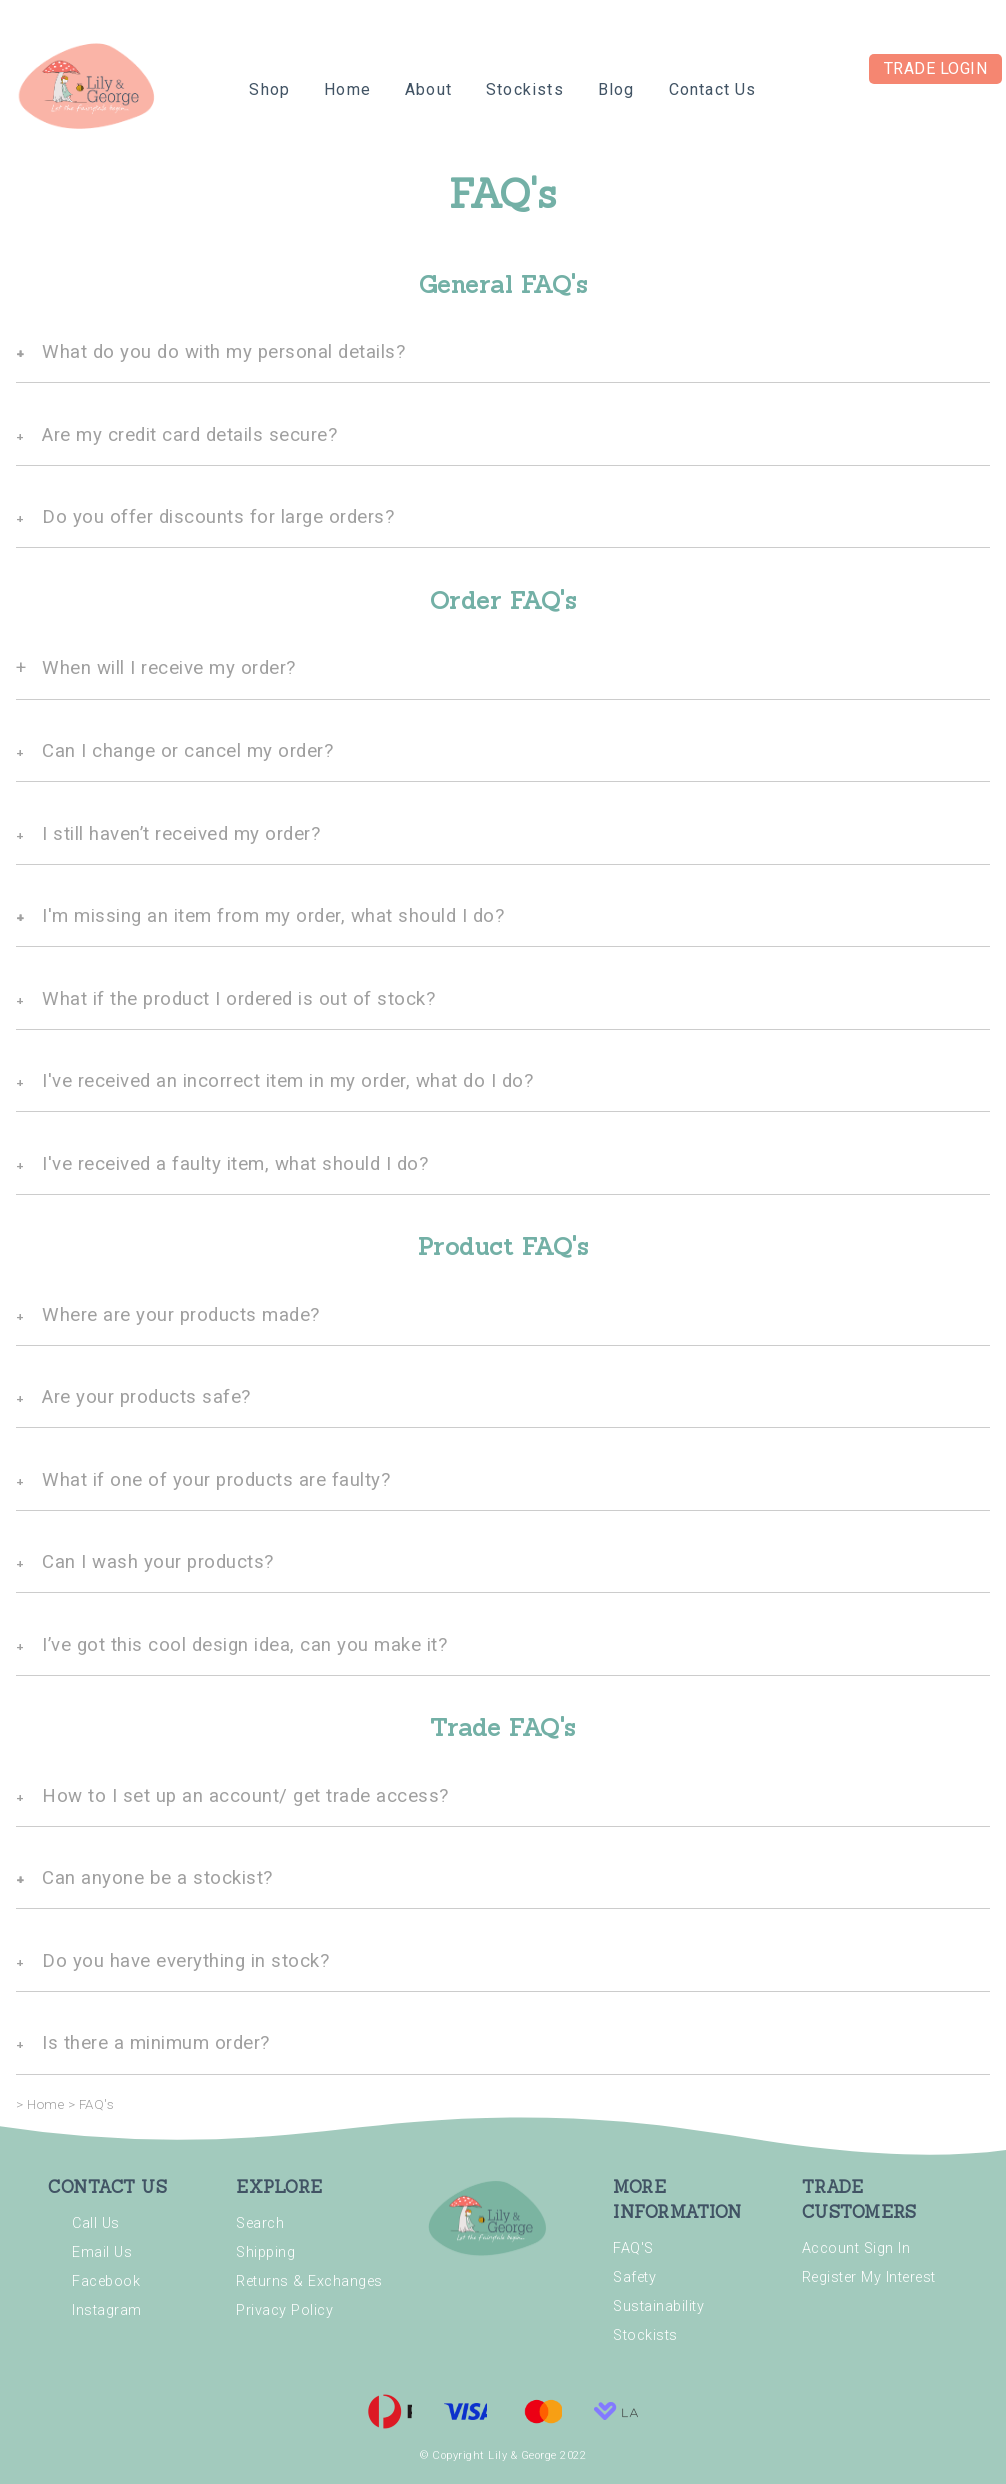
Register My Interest (869, 2277)
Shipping (265, 2252)
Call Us (96, 2223)
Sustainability (658, 2306)
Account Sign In (856, 2248)
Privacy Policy (284, 2310)
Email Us (102, 2252)
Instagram (107, 2310)
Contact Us (713, 89)
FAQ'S (633, 2248)
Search (260, 2223)
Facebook (106, 2281)
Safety (634, 2277)
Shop (269, 89)
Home (347, 89)
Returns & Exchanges (309, 2281)
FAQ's (97, 2104)
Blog (616, 89)
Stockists (525, 89)
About (428, 89)
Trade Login (936, 68)
